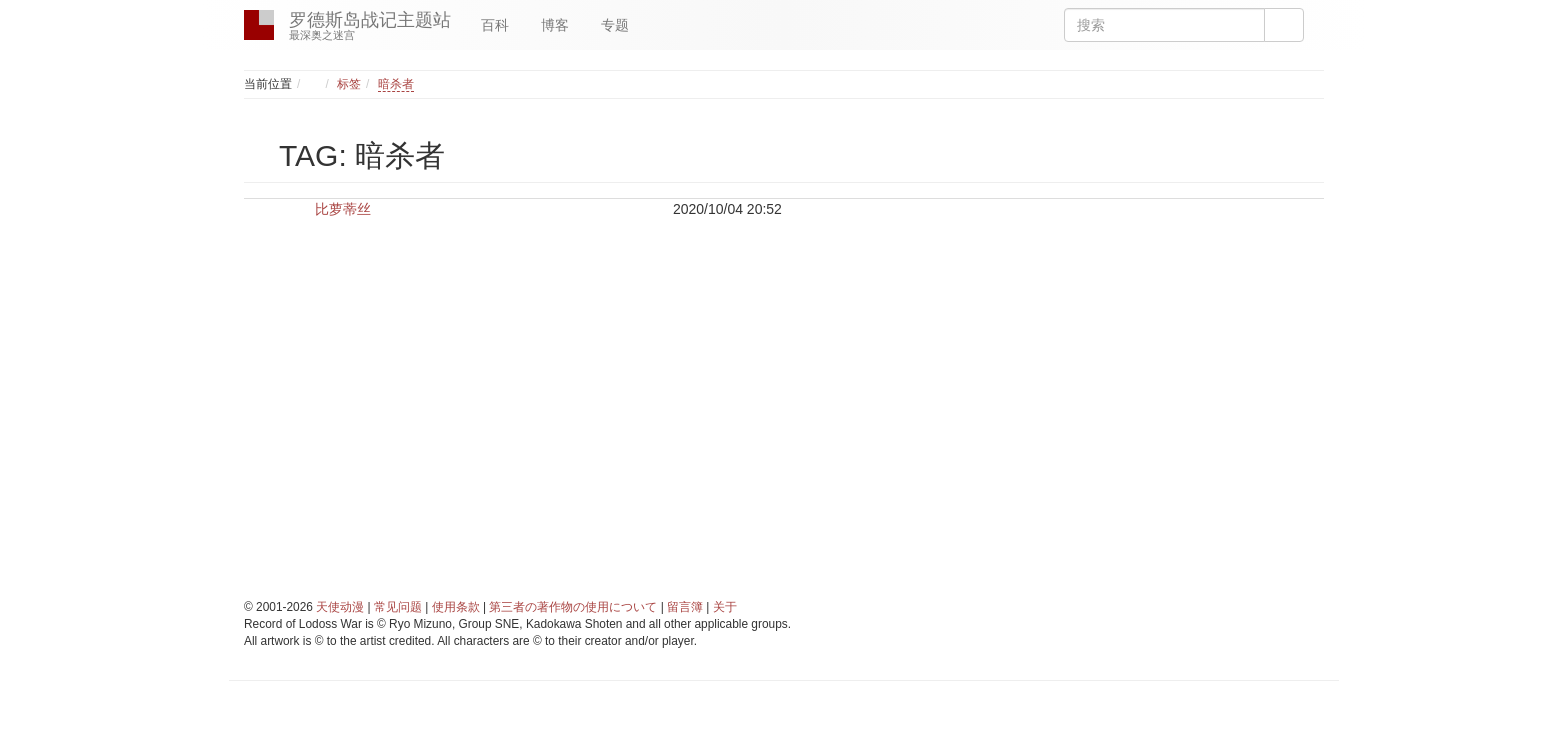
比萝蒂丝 (343, 209)
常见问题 (398, 607)
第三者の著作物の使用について (573, 607)
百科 (495, 25)
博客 (555, 25)
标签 (349, 84)
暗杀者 (396, 84)
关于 (725, 607)
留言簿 (685, 607)
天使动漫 (340, 607)
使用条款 (456, 607)
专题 (615, 25)
